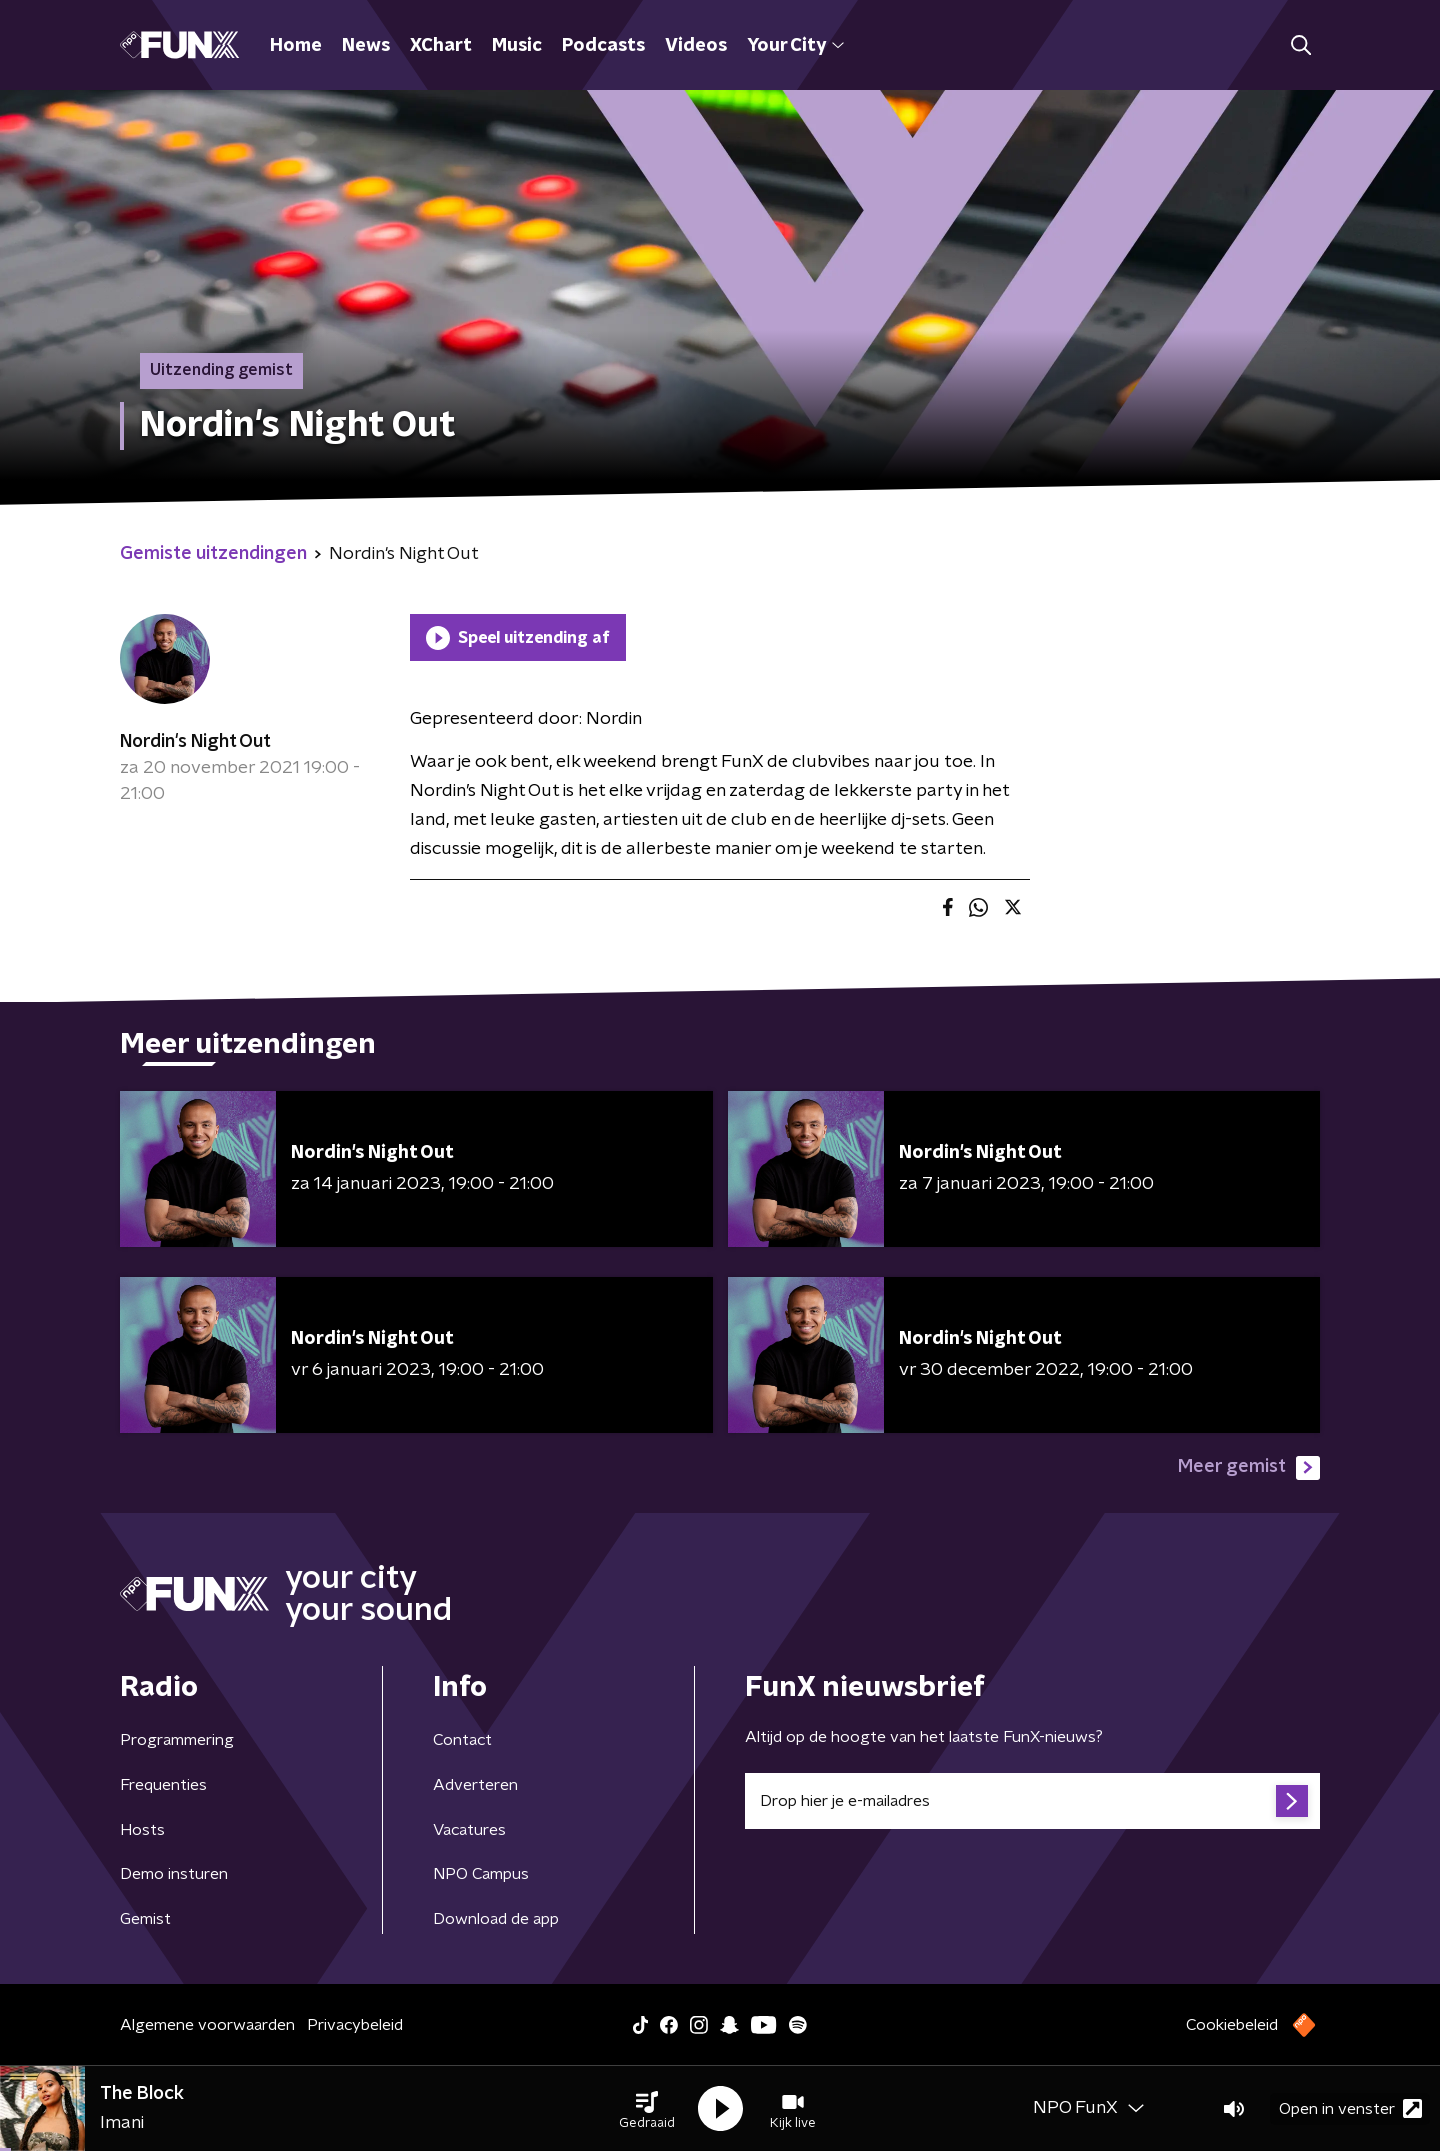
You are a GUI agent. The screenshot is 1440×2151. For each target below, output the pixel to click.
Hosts (142, 1830)
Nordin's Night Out (195, 742)
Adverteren (475, 1785)
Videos (696, 46)
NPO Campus (481, 1874)
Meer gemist (1249, 1468)
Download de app (496, 1919)
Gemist (145, 1919)
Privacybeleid (355, 2025)
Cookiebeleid (1232, 2025)
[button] (647, 2109)
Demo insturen (174, 1874)
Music (517, 46)
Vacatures (469, 1830)
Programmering (177, 1740)
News (366, 46)
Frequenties (163, 1785)
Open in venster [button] (1350, 2108)
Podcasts (603, 46)
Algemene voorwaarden (207, 2025)
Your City (795, 46)
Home (296, 46)
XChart (441, 46)
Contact (462, 1740)
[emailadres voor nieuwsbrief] (1032, 1801)
